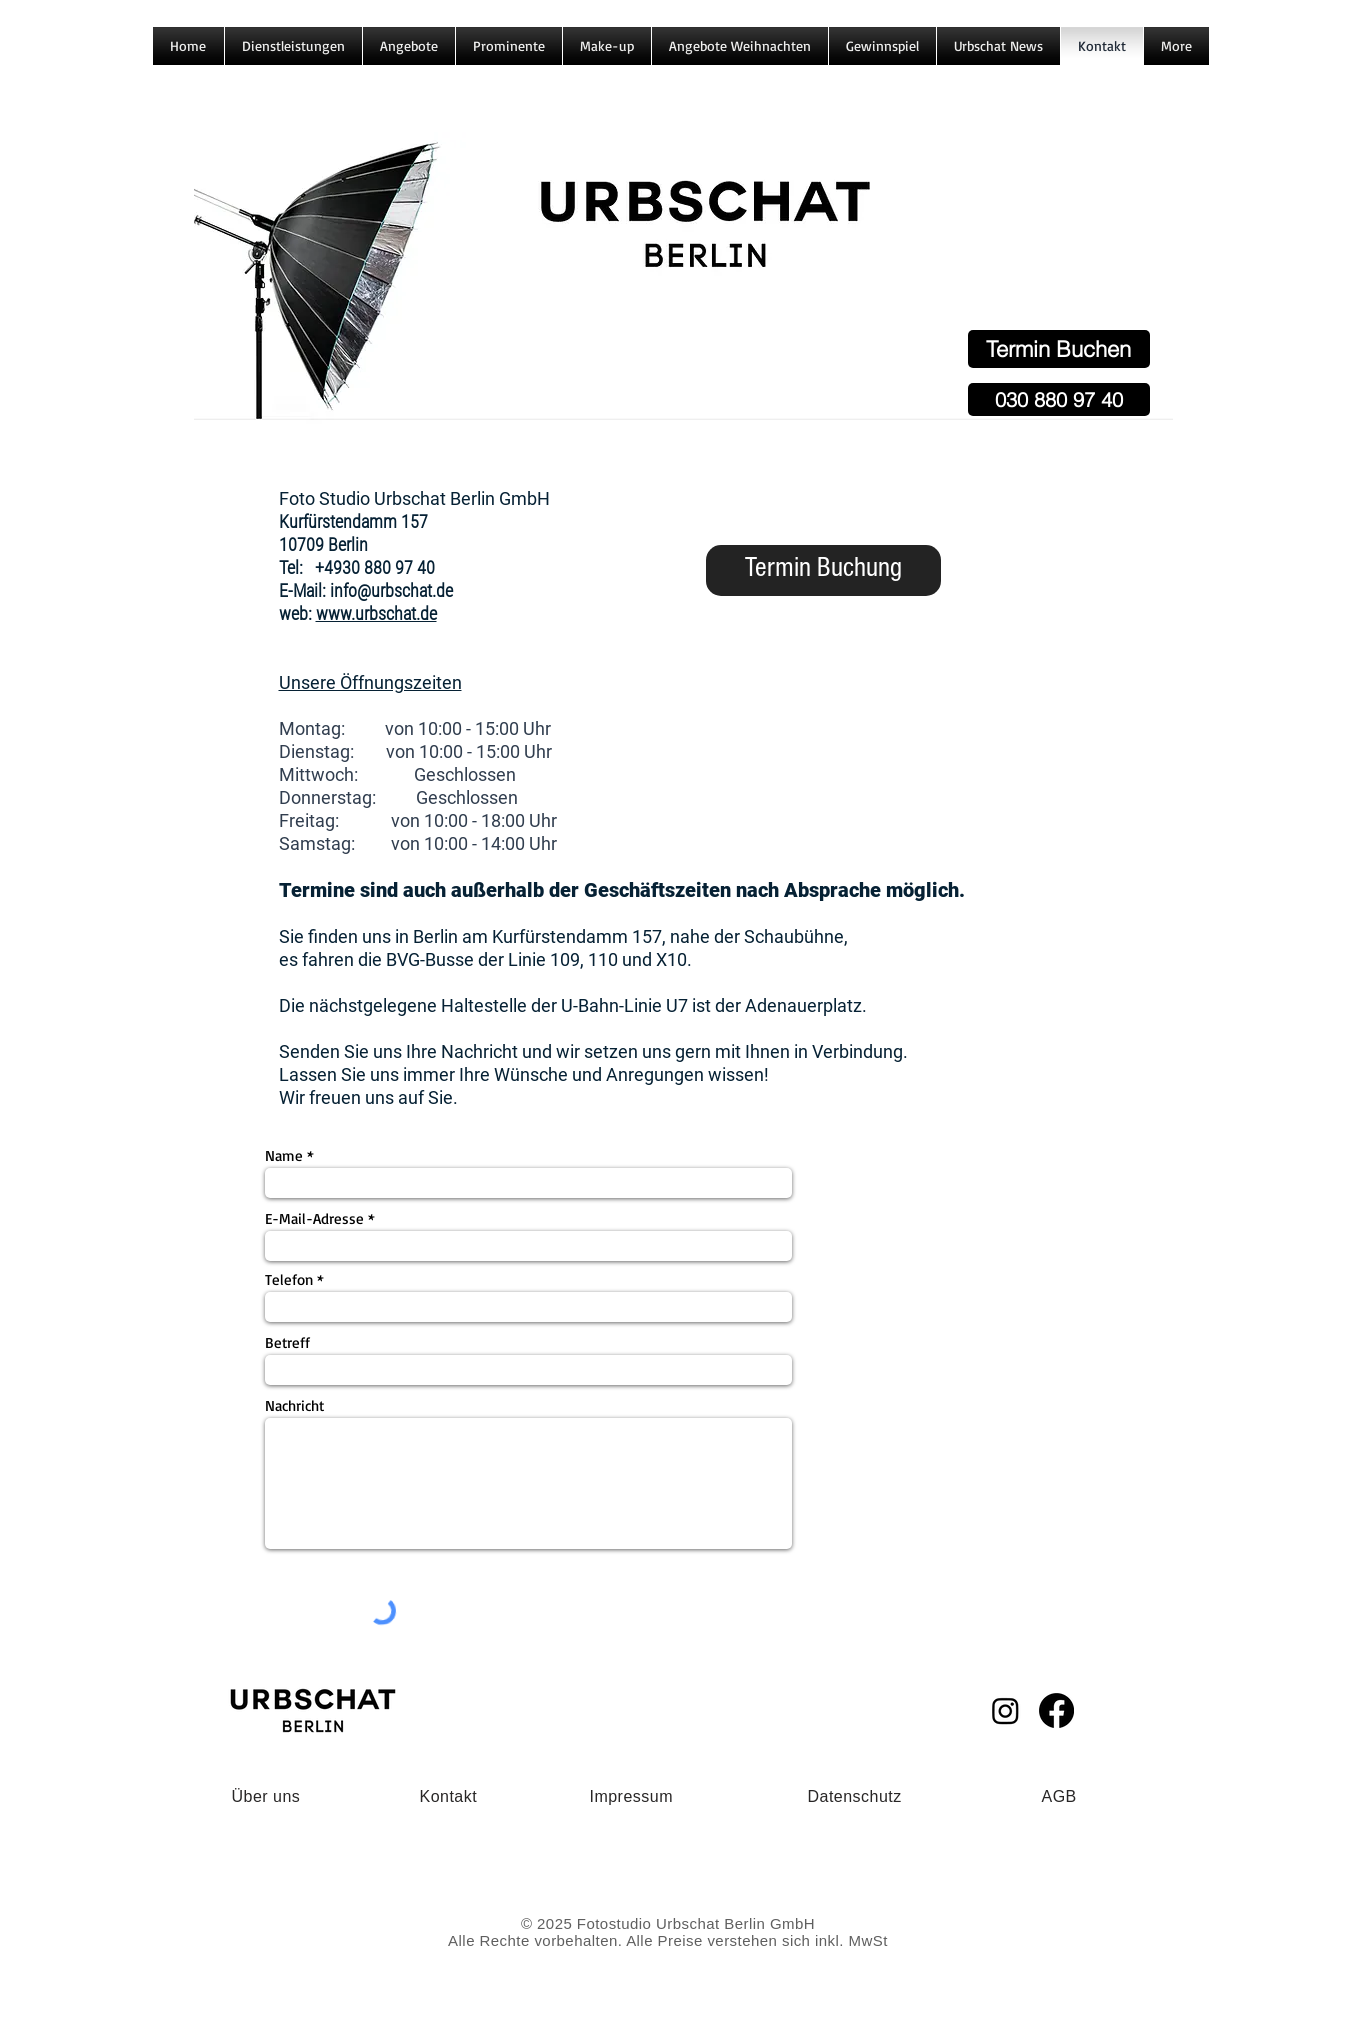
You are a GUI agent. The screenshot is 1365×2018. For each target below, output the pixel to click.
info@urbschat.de (391, 590)
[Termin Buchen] (1059, 349)
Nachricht (294, 1405)
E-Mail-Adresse (314, 1218)
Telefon (289, 1279)
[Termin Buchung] (823, 570)
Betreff (287, 1342)
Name (284, 1155)
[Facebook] (1056, 1710)
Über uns (266, 1796)
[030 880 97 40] (1059, 399)
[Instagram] (1005, 1710)
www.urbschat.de (376, 613)
